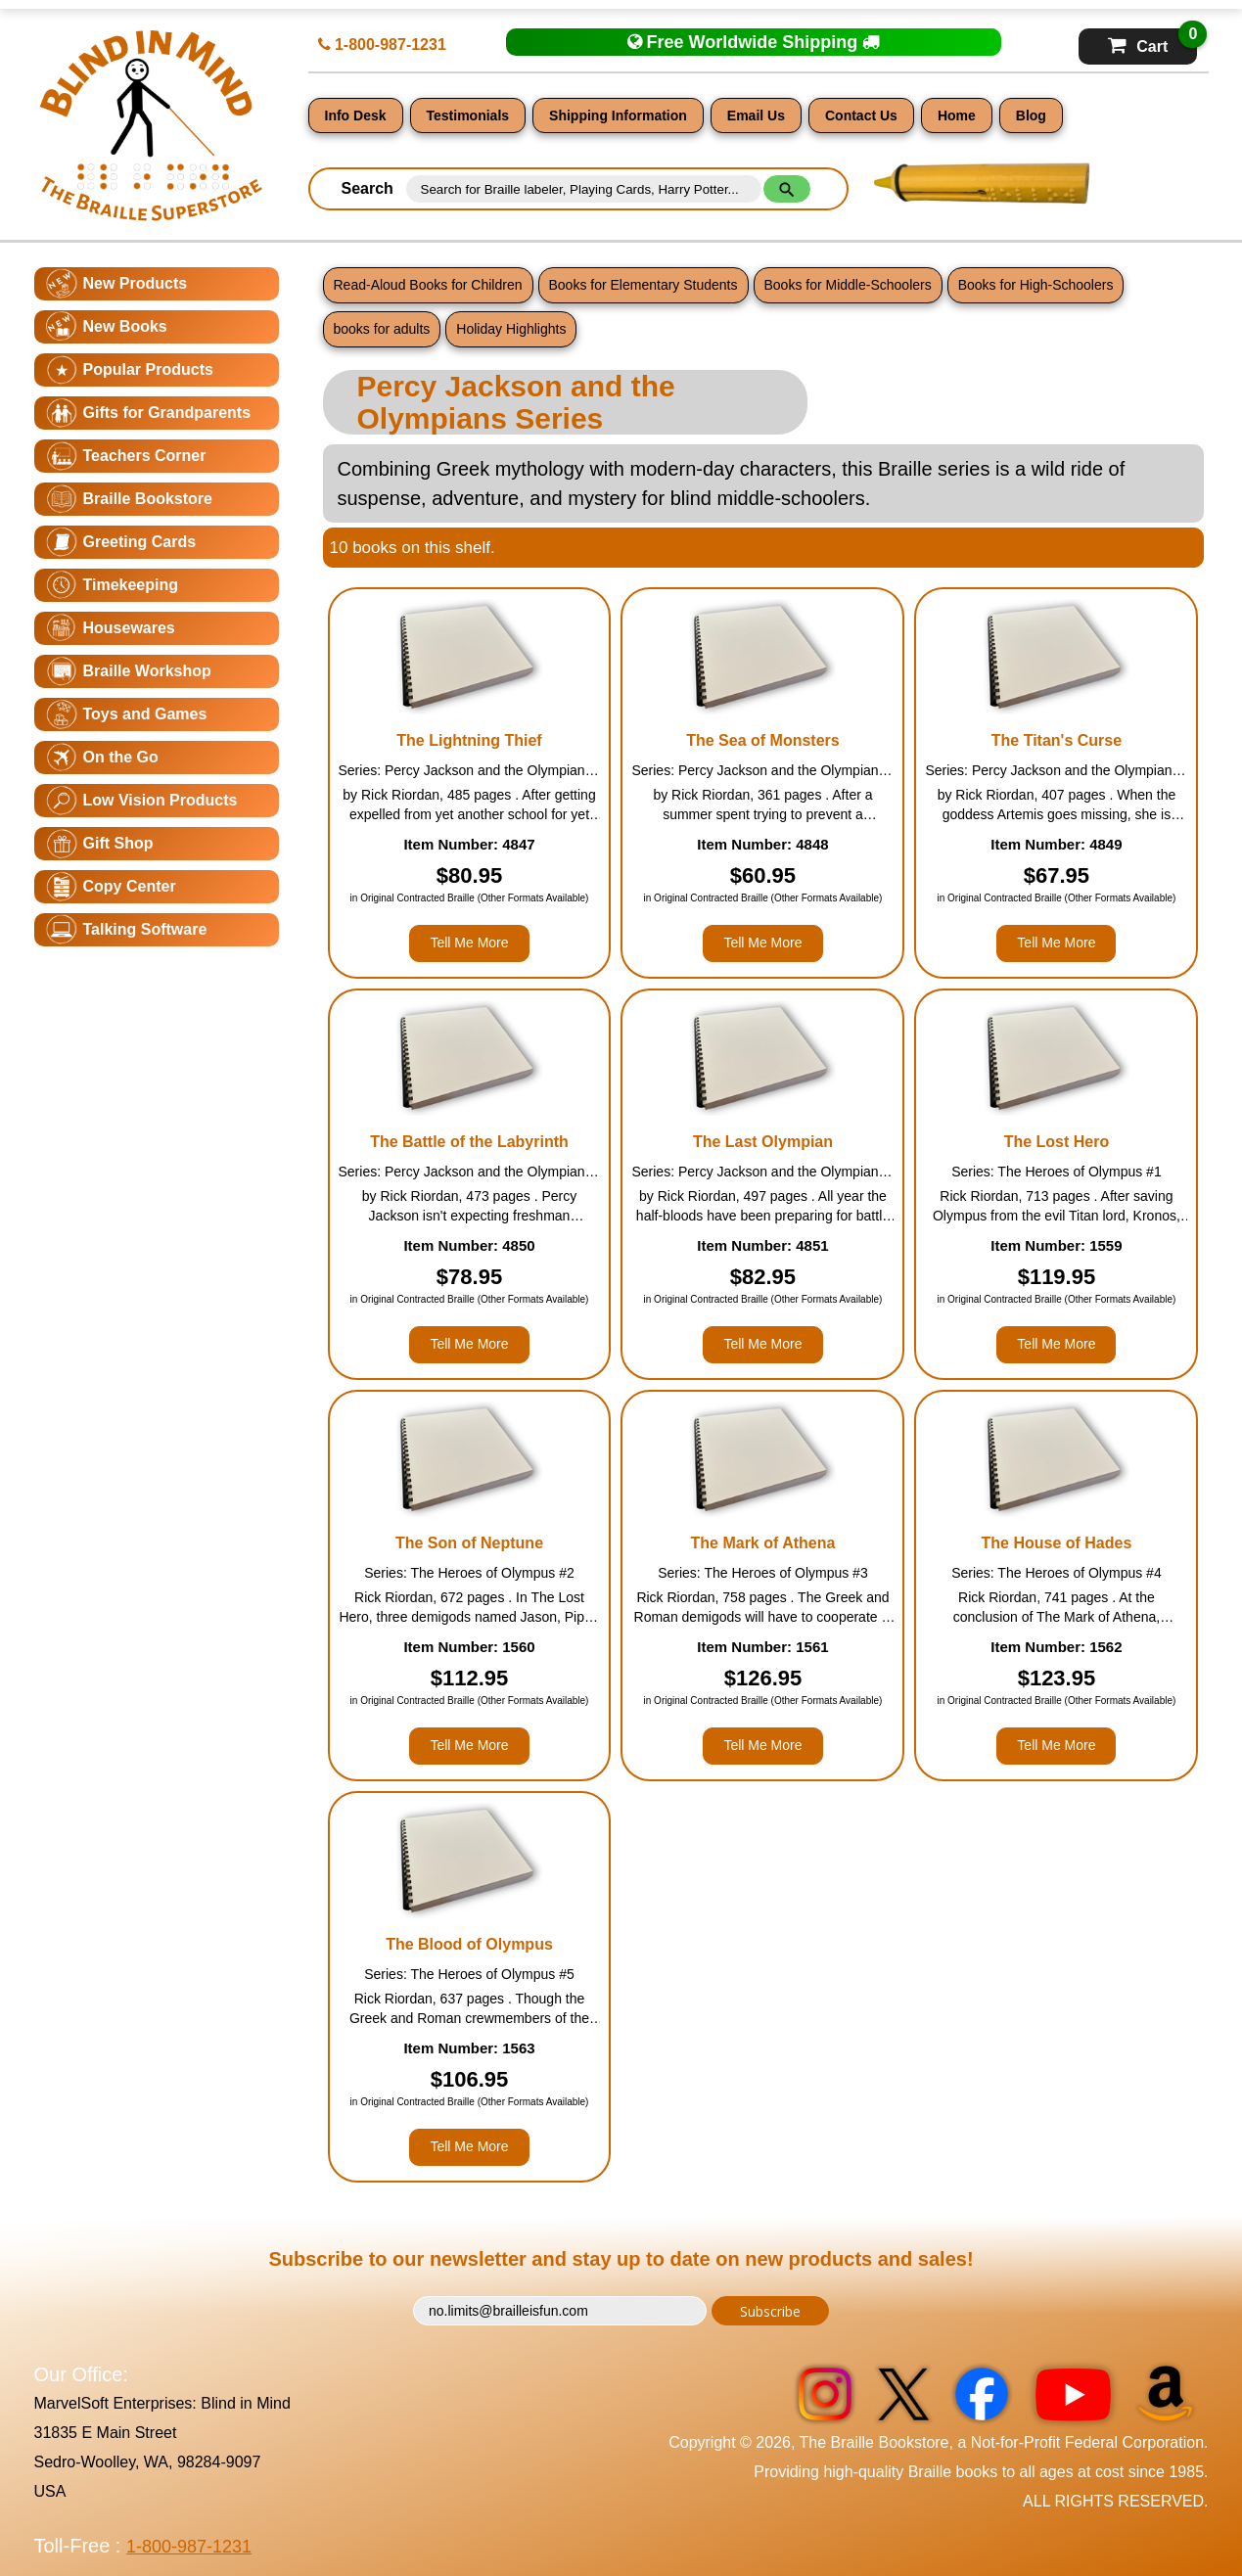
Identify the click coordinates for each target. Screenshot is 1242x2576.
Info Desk (356, 115)
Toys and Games (145, 714)
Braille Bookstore (147, 498)
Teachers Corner (145, 455)
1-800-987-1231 (382, 44)
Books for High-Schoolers (1036, 285)
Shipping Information (618, 115)
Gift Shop (118, 843)
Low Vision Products (160, 800)
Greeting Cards (140, 541)
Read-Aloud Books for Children (428, 285)
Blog (1031, 115)
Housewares (129, 628)
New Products (135, 283)
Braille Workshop (147, 671)
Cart (1152, 41)
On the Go (121, 757)
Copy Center (129, 886)
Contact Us (861, 115)
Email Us (756, 115)
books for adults (382, 329)
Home (957, 115)
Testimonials (468, 115)
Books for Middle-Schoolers (848, 285)
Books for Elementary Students (643, 285)
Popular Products (148, 369)
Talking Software (145, 929)
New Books (125, 326)
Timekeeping (131, 584)
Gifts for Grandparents (167, 412)
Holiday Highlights (511, 329)
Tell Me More (469, 942)
